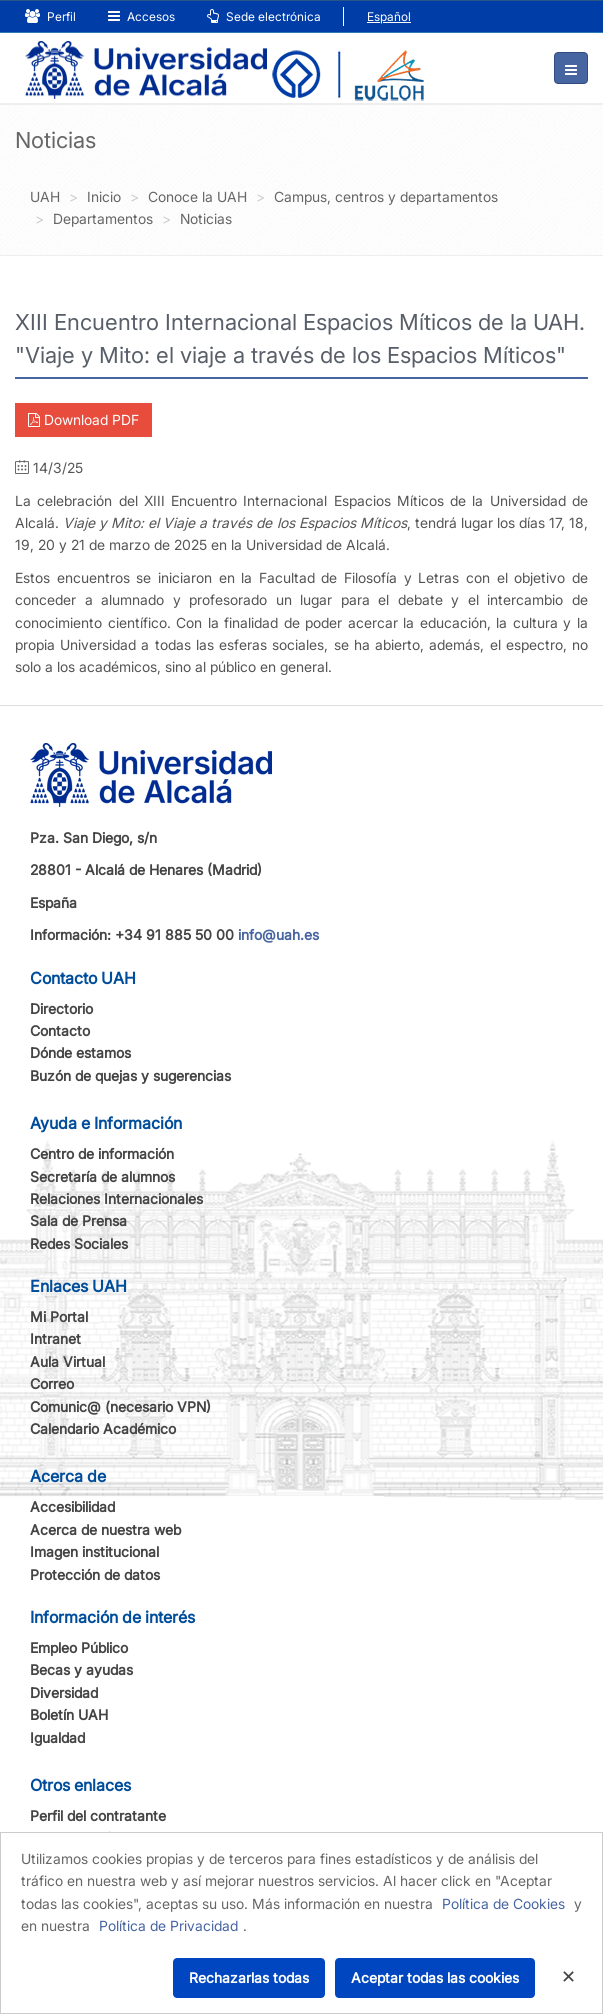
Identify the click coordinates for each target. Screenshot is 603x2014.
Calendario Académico (103, 1428)
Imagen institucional (94, 1551)
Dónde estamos (80, 1052)
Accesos (141, 16)
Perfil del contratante (98, 1815)
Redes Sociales (79, 1243)
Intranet (55, 1338)
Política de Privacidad (168, 1925)
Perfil (50, 16)
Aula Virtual (67, 1361)
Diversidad (64, 1692)
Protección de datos (95, 1574)
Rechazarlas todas (249, 1977)
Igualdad (57, 1737)
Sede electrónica (264, 16)
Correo (52, 1383)
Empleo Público (79, 1647)
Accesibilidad (72, 1506)
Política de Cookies (503, 1903)
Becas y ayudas (81, 1669)
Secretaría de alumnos (102, 1176)
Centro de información (102, 1153)
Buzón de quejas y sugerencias (130, 1075)
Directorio (61, 1008)
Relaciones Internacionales (116, 1198)
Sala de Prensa (78, 1220)
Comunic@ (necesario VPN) (120, 1406)
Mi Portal (59, 1316)
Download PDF (83, 419)
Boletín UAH (69, 1714)
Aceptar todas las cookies (435, 1977)
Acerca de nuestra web (105, 1529)
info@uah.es (278, 934)
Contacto (60, 1030)
